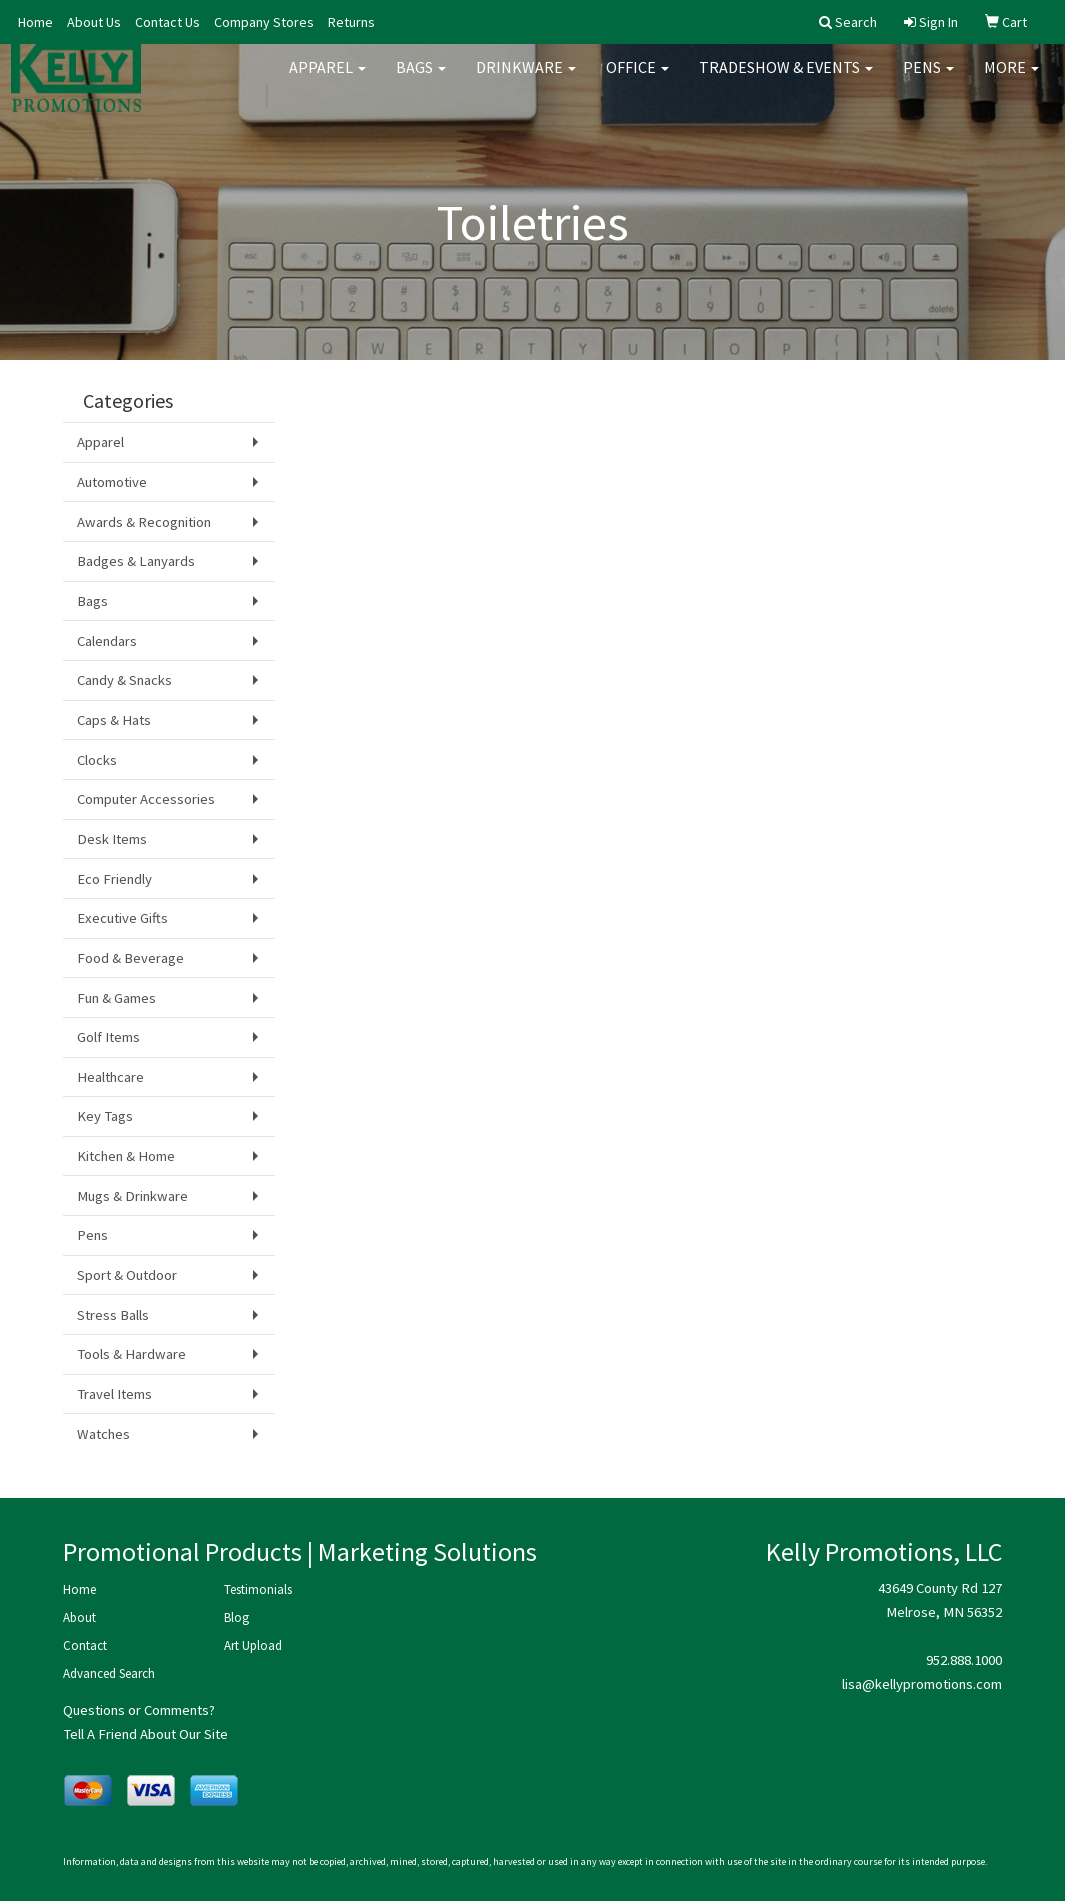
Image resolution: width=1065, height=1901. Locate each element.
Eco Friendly (114, 879)
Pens (928, 80)
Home (35, 22)
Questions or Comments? (139, 1710)
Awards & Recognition (144, 522)
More (1011, 80)
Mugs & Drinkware (132, 1196)
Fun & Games (116, 998)
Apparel (327, 80)
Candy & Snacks (124, 680)
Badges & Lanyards (136, 561)
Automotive (112, 482)
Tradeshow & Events (786, 80)
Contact (85, 1645)
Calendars (107, 641)
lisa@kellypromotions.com (922, 1684)
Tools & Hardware (131, 1354)
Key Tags (105, 1116)
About (79, 1617)
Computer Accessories (146, 799)
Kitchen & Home (126, 1156)
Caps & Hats (114, 720)
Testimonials (258, 1589)
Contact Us (167, 22)
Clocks (97, 760)
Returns (351, 22)
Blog (236, 1617)
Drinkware (526, 80)
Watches (103, 1434)
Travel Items (114, 1394)
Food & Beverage (130, 958)
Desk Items (112, 839)
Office (637, 80)
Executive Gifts (122, 918)
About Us (94, 22)
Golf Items (108, 1037)
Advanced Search (109, 1673)
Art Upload (253, 1645)
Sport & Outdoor (127, 1275)
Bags (421, 80)
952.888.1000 (964, 1660)
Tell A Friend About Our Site (145, 1734)
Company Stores (264, 22)
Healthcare (110, 1077)
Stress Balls (113, 1315)
